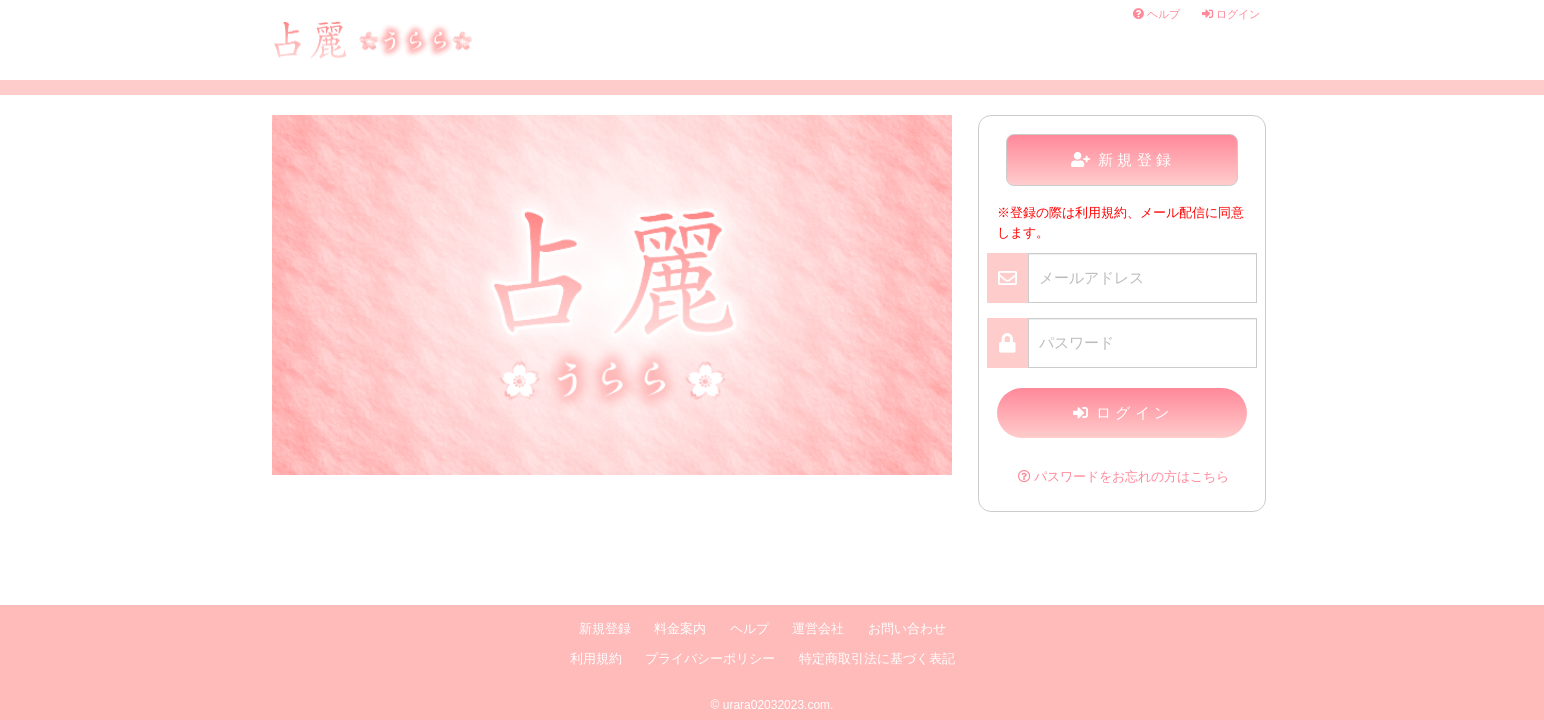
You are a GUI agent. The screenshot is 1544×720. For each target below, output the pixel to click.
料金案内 (680, 629)
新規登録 (1123, 159)
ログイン (1231, 14)
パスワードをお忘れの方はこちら (1123, 477)
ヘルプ (1156, 14)
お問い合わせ (907, 629)
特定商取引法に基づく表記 (877, 659)
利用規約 (596, 659)
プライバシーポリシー (710, 659)
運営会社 (818, 629)
